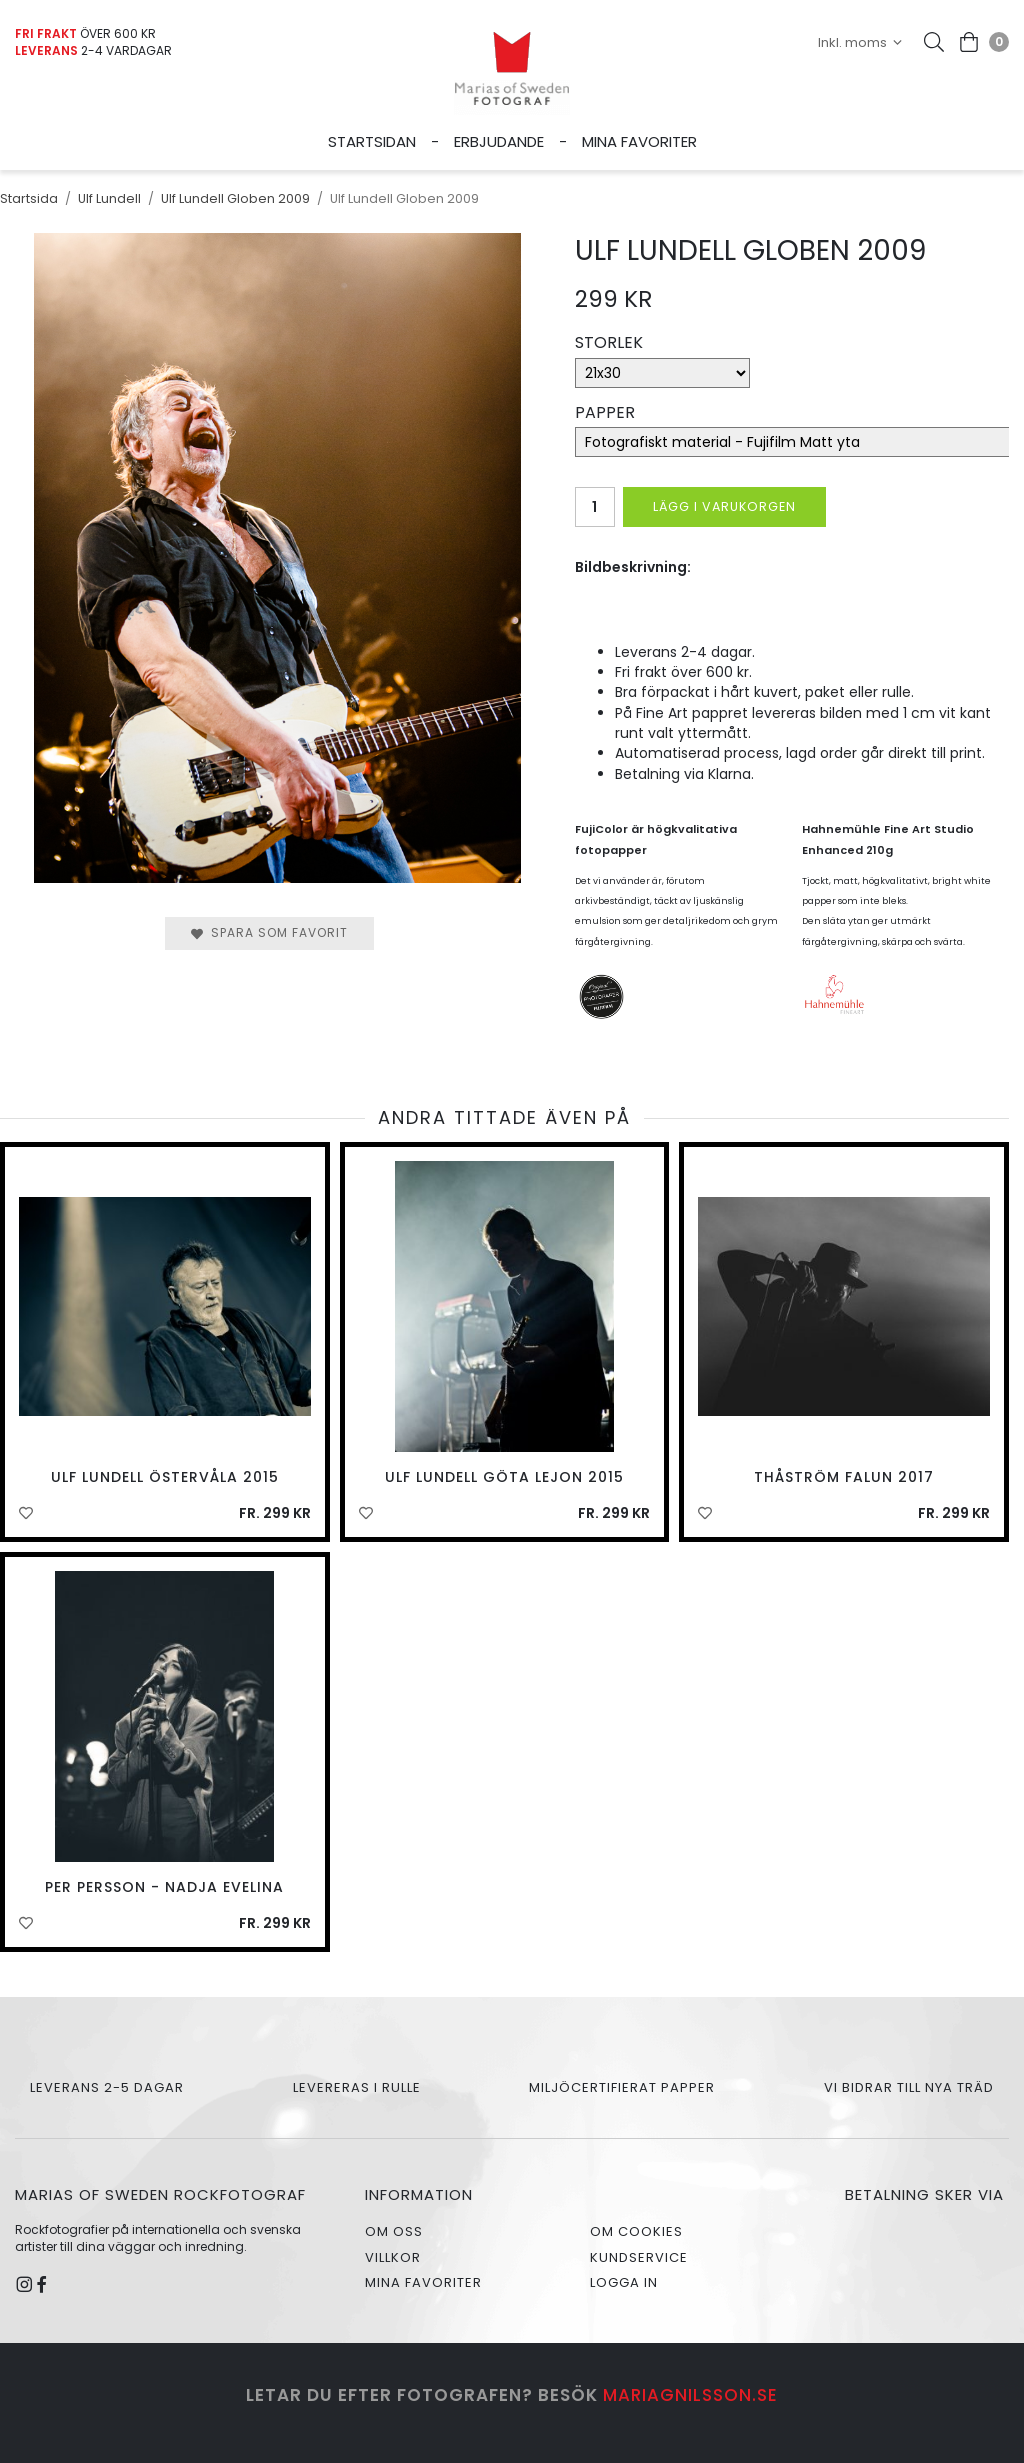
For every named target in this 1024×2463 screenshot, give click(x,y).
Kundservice (639, 2257)
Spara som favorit (269, 932)
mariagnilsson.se (690, 2395)
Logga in (624, 2282)
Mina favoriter (639, 141)
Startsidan (372, 141)
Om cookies (636, 2231)
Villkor (393, 2257)
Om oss (394, 2231)
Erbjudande (499, 141)
